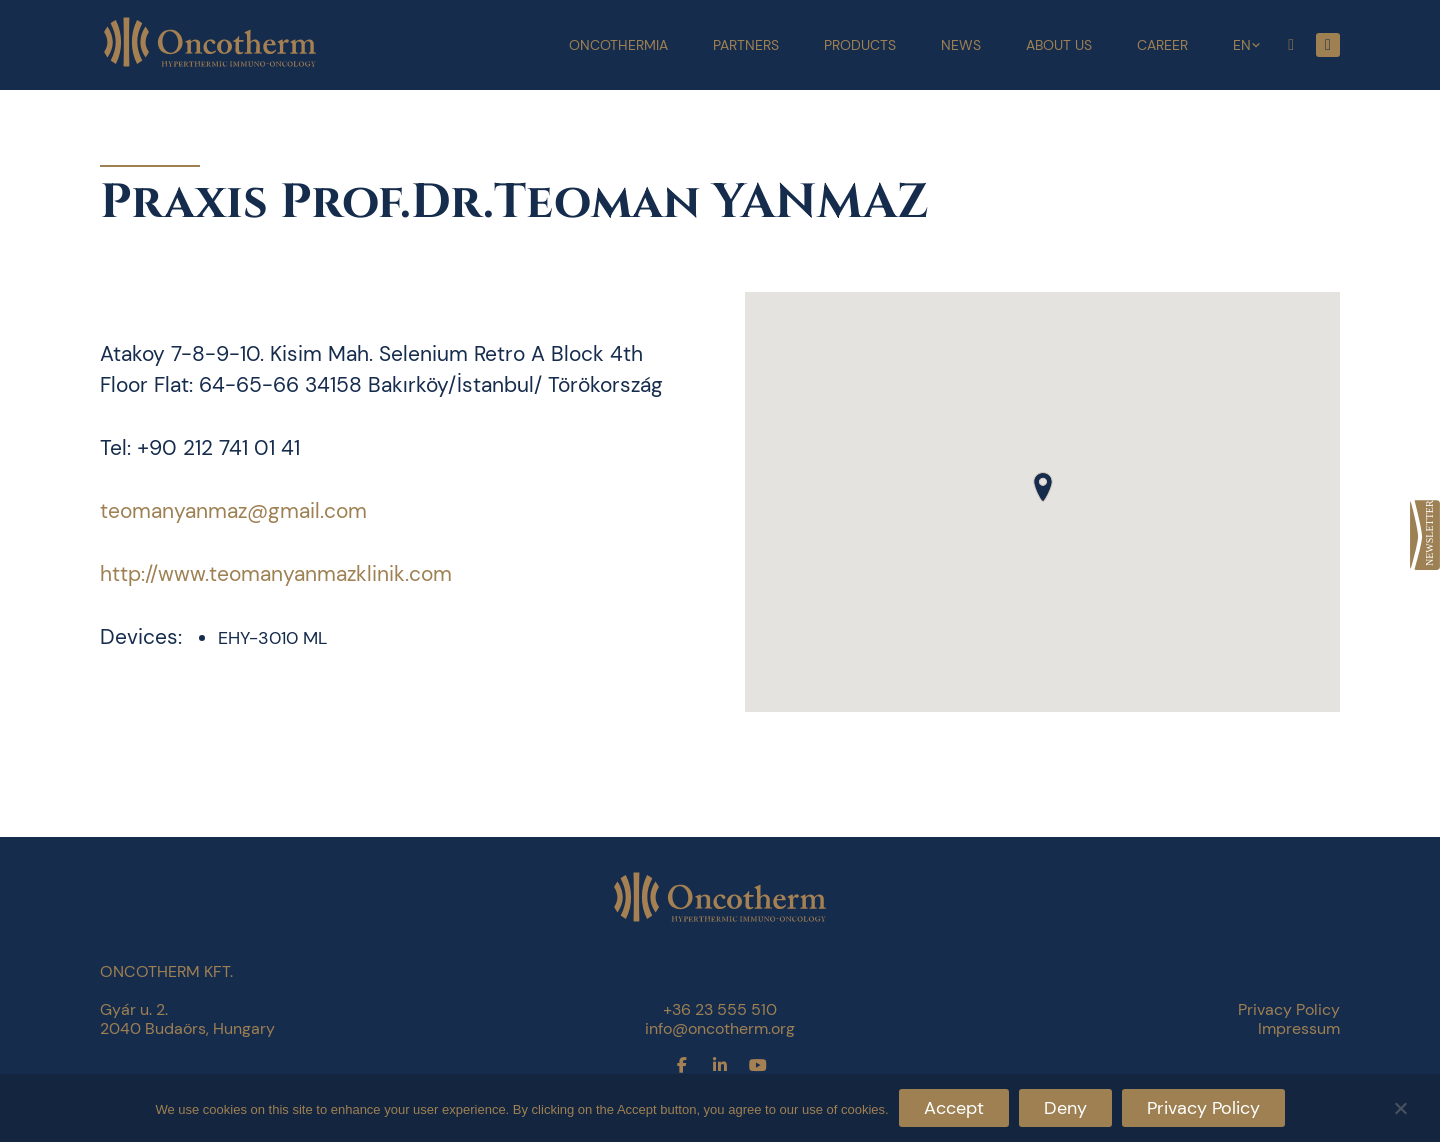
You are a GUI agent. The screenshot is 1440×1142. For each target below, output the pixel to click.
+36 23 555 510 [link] (720, 1009)
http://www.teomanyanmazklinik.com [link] (276, 574)
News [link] (961, 45)
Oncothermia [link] (618, 45)
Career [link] (1162, 45)
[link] (1425, 535)
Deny (1065, 1108)
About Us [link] (1059, 45)
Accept (954, 1108)
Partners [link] (746, 45)
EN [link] (1242, 45)
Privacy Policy (1203, 1108)
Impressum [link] (1299, 1028)
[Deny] (1400, 1105)
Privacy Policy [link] (1289, 1009)
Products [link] (860, 45)
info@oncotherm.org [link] (720, 1028)
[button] (1043, 487)
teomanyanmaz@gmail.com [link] (233, 511)
